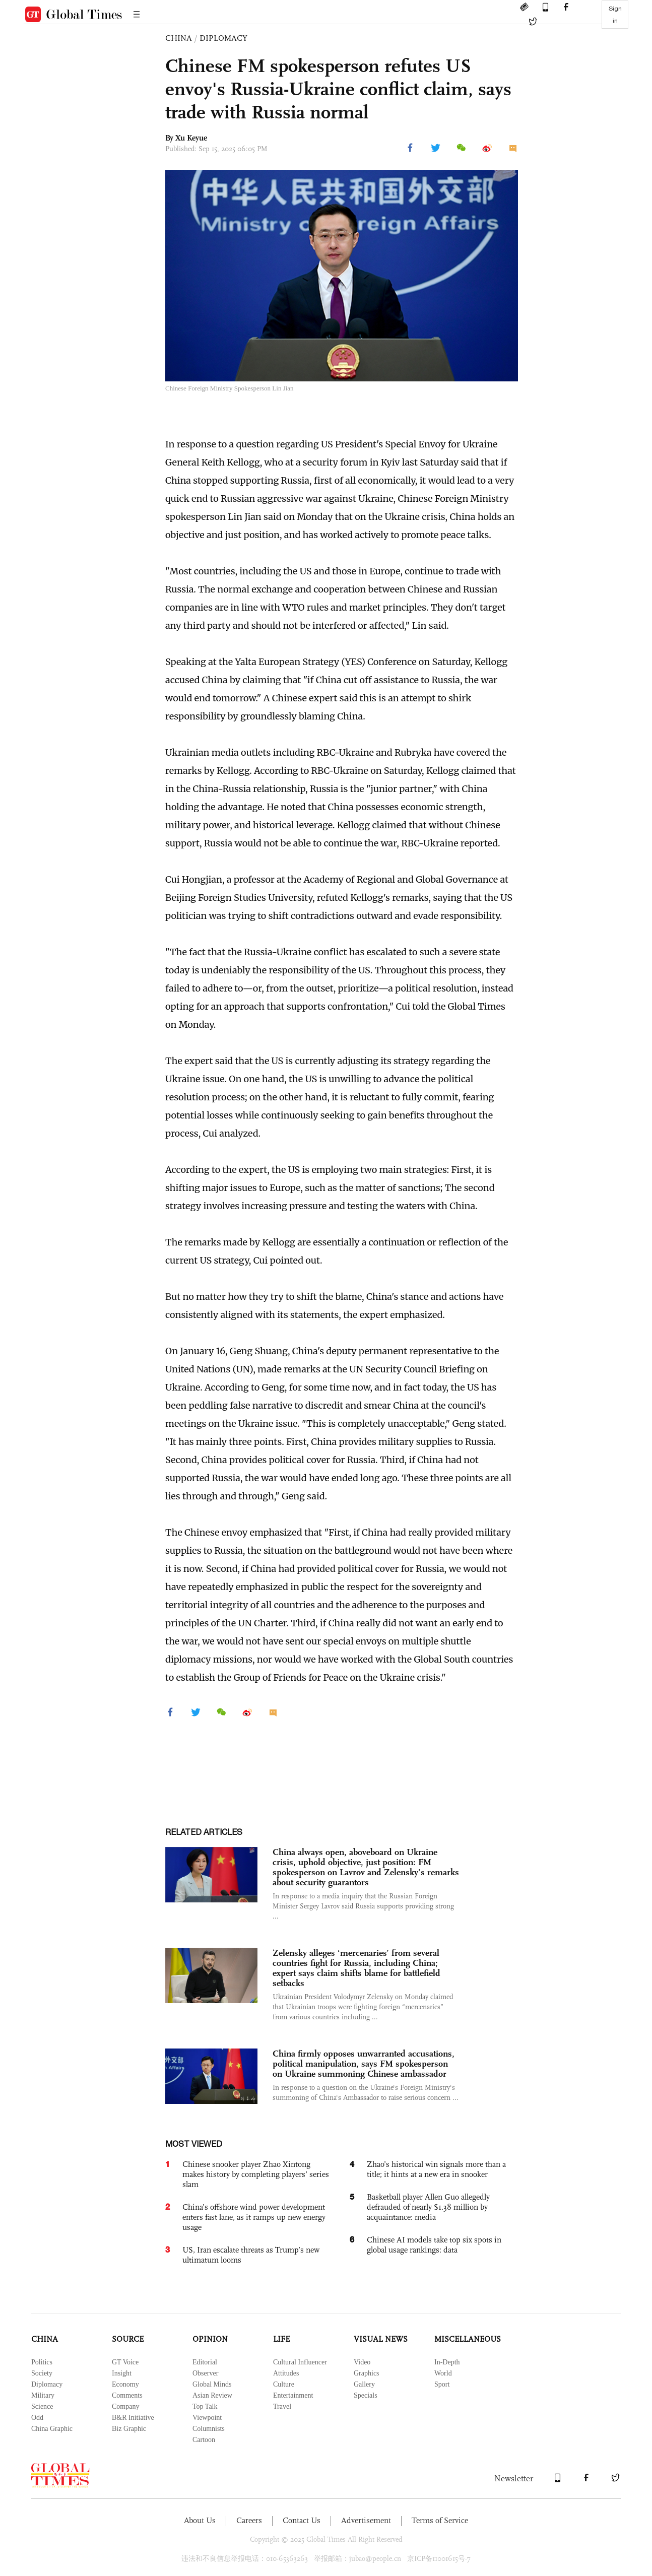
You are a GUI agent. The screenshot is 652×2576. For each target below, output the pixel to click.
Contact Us (301, 2520)
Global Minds (211, 2384)
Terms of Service (440, 2520)
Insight (122, 2373)
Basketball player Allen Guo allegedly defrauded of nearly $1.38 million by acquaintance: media (428, 2207)
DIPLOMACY (223, 38)
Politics (41, 2362)
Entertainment (293, 2395)
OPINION (210, 2339)
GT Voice (125, 2362)
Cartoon (203, 2439)
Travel (282, 2406)
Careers (249, 2520)
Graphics (366, 2373)
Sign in (615, 14)
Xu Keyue (191, 138)
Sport (441, 2384)
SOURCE (128, 2339)
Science (42, 2406)
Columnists (208, 2428)
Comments (127, 2395)
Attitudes (286, 2373)
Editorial (204, 2362)
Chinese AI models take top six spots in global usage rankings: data (434, 2245)
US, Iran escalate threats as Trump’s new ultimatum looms (250, 2255)
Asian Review (212, 2395)
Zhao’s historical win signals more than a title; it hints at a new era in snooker (436, 2169)
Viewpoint (207, 2417)
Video (362, 2362)
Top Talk (205, 2406)
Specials (365, 2395)
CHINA (178, 38)
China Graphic (52, 2428)
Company (125, 2406)
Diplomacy (46, 2384)
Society (41, 2373)
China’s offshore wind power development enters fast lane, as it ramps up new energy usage (253, 2217)
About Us (200, 2520)
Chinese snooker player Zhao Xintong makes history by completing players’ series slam (255, 2174)
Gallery (364, 2384)
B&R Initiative (133, 2417)
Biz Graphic (129, 2428)
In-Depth (447, 2362)
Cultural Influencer (300, 2362)
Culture (283, 2384)
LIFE (281, 2339)
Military (42, 2395)
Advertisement (366, 2520)
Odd (37, 2417)
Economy (125, 2384)
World (443, 2373)
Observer (205, 2373)
